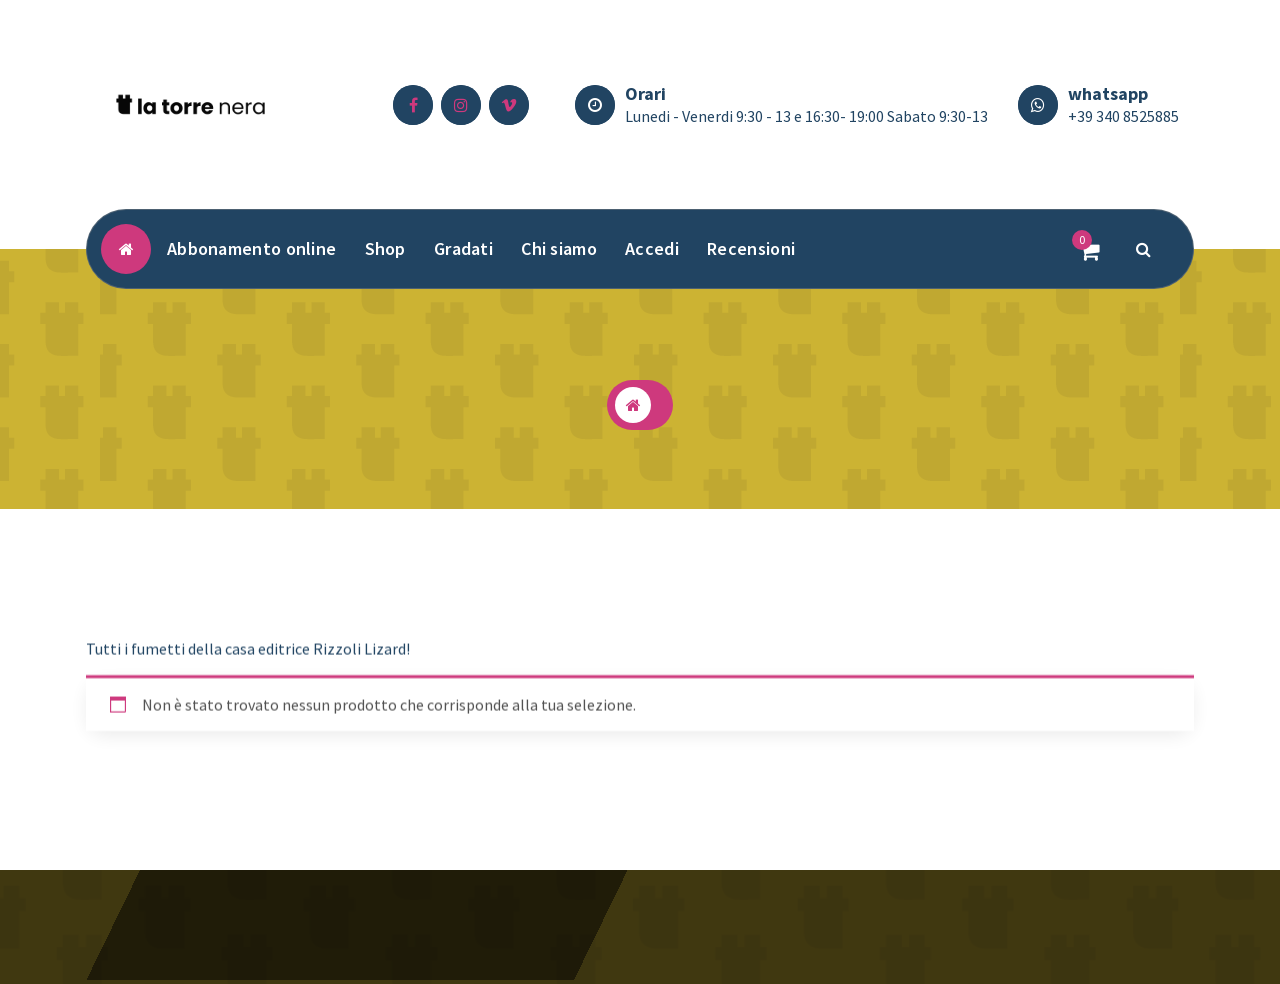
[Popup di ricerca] (1144, 249)
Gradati (463, 248)
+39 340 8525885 (1123, 116)
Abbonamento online (251, 248)
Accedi (652, 248)
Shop (385, 248)
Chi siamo (559, 248)
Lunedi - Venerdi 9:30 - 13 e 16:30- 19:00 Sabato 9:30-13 (806, 116)
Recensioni (751, 248)
